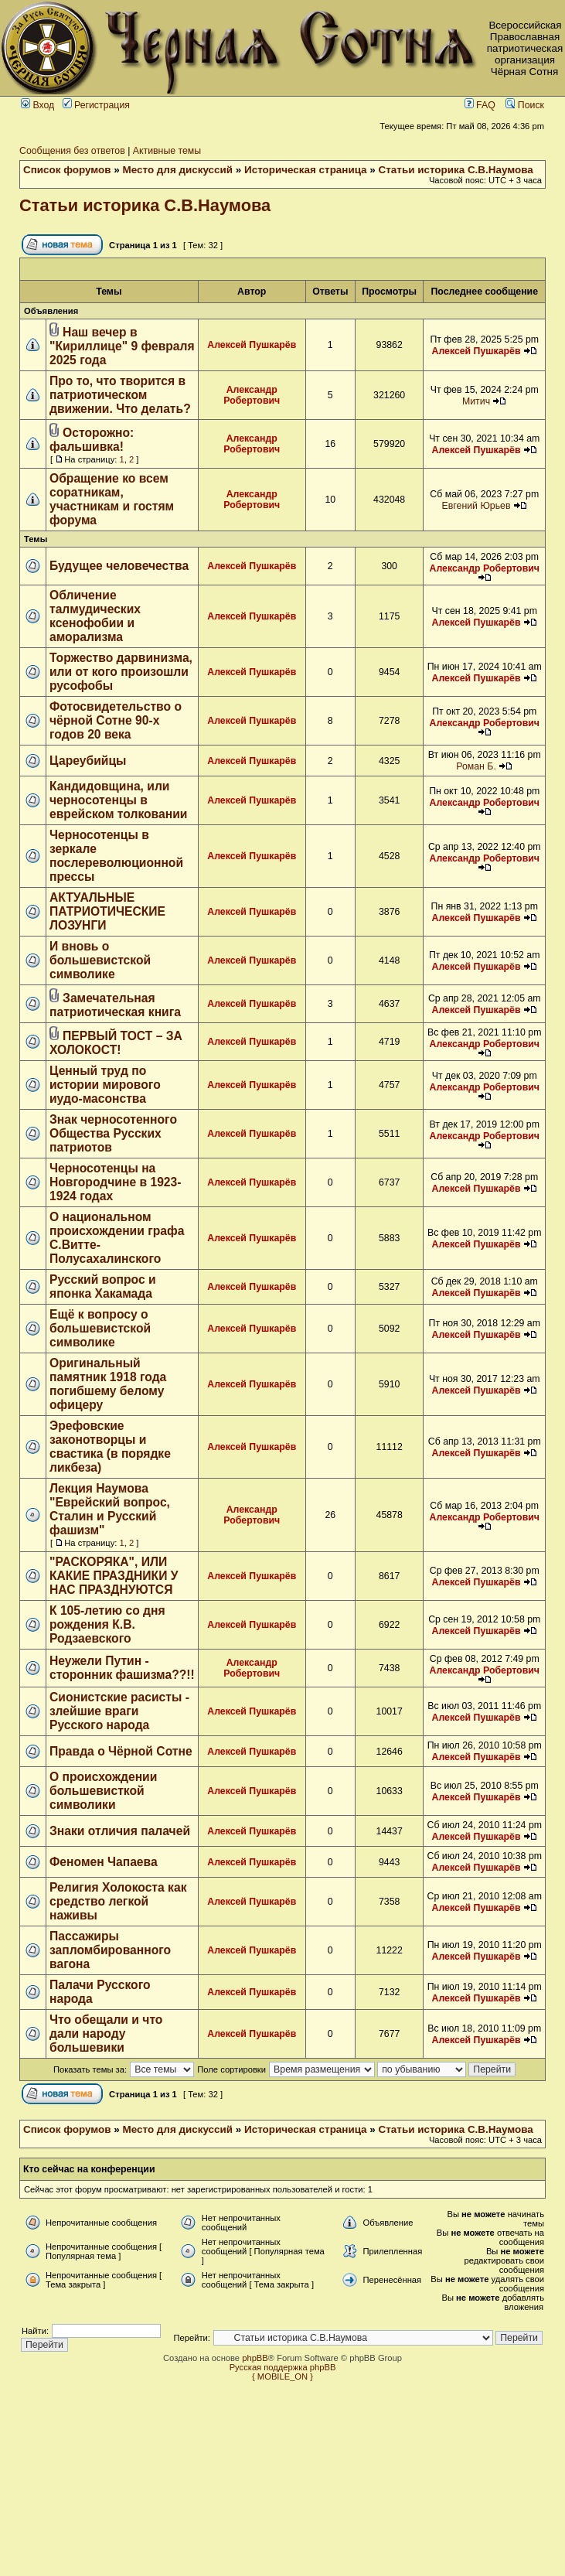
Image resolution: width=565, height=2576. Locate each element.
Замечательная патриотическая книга (115, 1004)
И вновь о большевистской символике (100, 960)
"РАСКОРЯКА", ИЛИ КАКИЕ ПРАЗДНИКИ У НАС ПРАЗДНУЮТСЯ (114, 1575)
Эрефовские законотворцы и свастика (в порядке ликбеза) (110, 1446)
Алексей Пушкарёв (251, 344)
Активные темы (167, 150)
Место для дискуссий (178, 170)
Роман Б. (476, 766)
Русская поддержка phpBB (283, 2367)
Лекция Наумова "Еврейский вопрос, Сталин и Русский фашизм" (109, 1509)
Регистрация (96, 105)
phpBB (255, 2358)
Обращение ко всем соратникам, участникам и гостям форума (111, 499)
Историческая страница (305, 170)
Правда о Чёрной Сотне (120, 1751)
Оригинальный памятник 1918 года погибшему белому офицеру (107, 1383)
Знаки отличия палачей (119, 1830)
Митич (476, 401)
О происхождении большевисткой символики (103, 1790)
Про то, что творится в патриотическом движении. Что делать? (120, 394)
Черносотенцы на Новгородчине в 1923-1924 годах (115, 1182)
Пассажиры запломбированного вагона (110, 1949)
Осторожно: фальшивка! (91, 439)
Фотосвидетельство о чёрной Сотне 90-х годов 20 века (115, 720)
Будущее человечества (119, 565)
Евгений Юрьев (476, 505)
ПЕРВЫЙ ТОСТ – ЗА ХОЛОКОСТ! (115, 1042)
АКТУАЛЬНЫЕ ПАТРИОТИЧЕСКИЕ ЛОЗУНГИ (107, 911)
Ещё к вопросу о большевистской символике (100, 1328)
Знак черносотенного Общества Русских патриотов (113, 1133)
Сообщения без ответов (72, 150)
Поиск (524, 105)
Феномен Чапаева (103, 1861)
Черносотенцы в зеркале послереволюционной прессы (116, 855)
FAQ (480, 105)
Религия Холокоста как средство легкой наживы (117, 1901)
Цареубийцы (87, 760)
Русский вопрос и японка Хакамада (102, 1286)
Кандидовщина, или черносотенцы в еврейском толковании (118, 800)
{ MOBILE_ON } (282, 2376)
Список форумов (67, 170)
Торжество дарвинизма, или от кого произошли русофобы (120, 671)
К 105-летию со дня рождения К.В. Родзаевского (107, 1624)
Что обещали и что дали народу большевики (105, 2033)
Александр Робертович (251, 395)
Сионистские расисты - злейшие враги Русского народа (119, 1711)
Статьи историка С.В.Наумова (456, 170)
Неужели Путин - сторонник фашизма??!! (122, 1667)
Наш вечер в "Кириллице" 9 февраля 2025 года (122, 346)
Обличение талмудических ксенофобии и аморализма (95, 616)
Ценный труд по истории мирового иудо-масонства (105, 1084)
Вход (37, 105)
